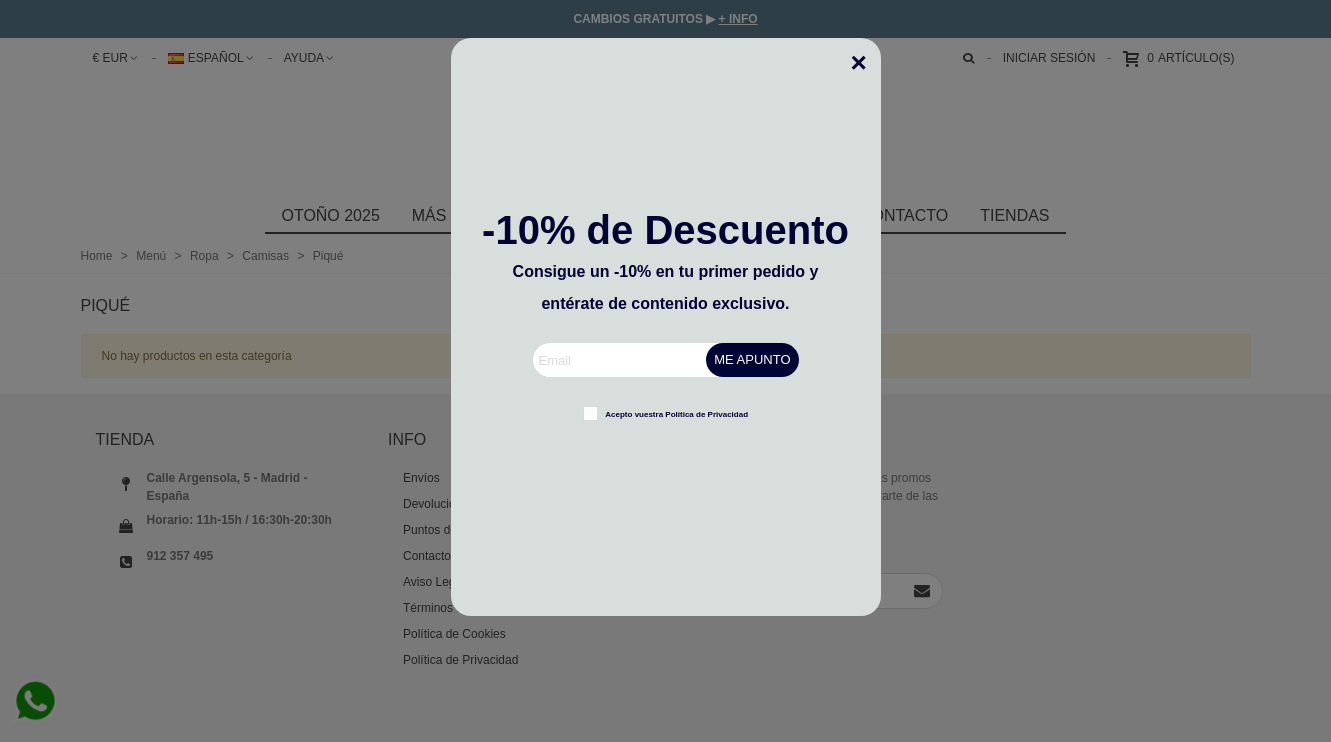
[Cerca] (866, 53)
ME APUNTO (752, 359)
